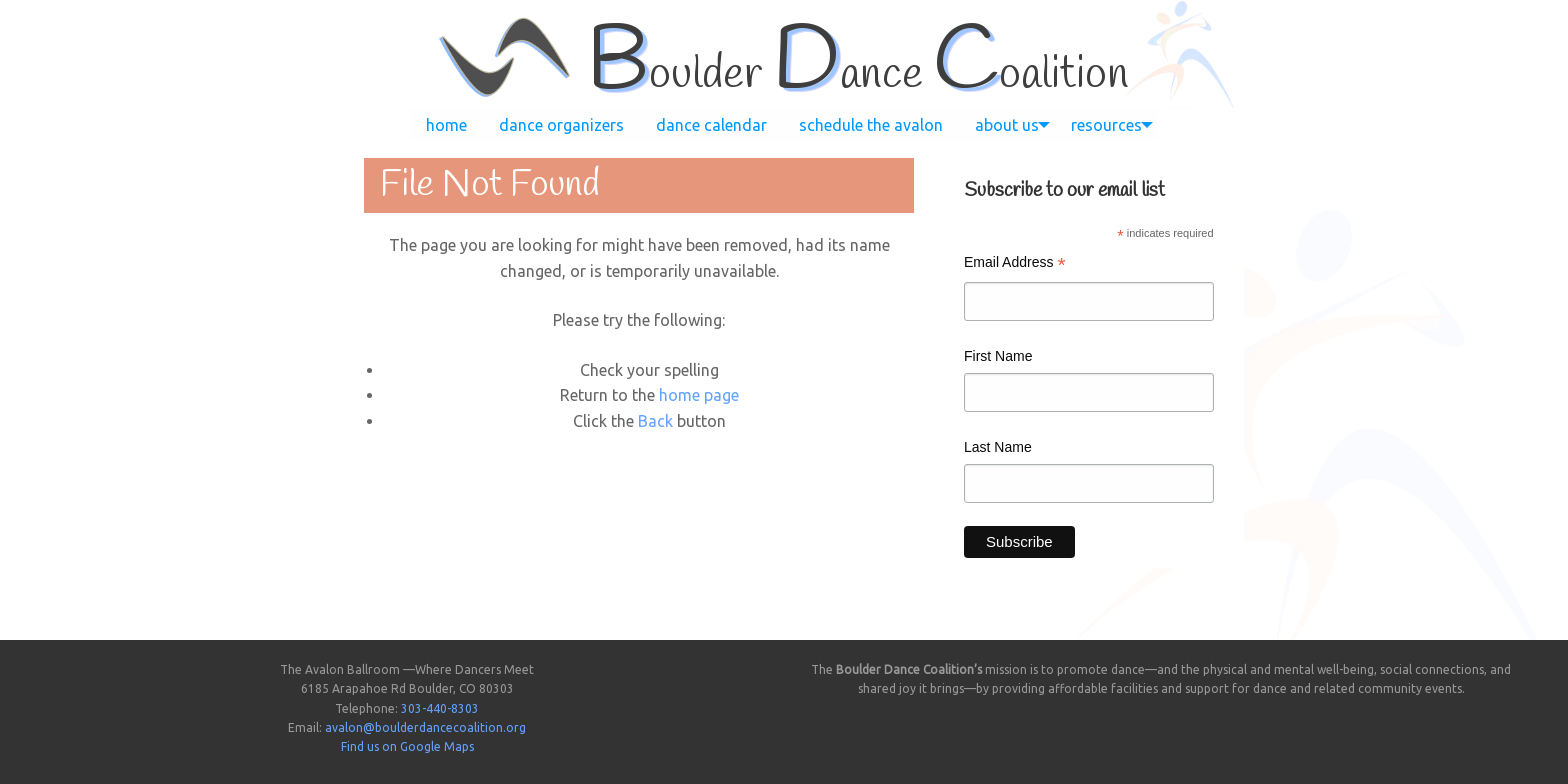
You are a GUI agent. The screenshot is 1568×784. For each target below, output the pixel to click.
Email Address (1015, 264)
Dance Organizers (561, 125)
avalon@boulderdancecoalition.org (425, 727)
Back (655, 421)
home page (699, 395)
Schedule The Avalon (871, 125)
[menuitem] (446, 125)
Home (446, 125)
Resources (1106, 125)
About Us (1007, 125)
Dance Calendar (711, 125)
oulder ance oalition (857, 75)
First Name (998, 356)
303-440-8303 (440, 708)
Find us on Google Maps (407, 746)
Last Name (998, 447)
